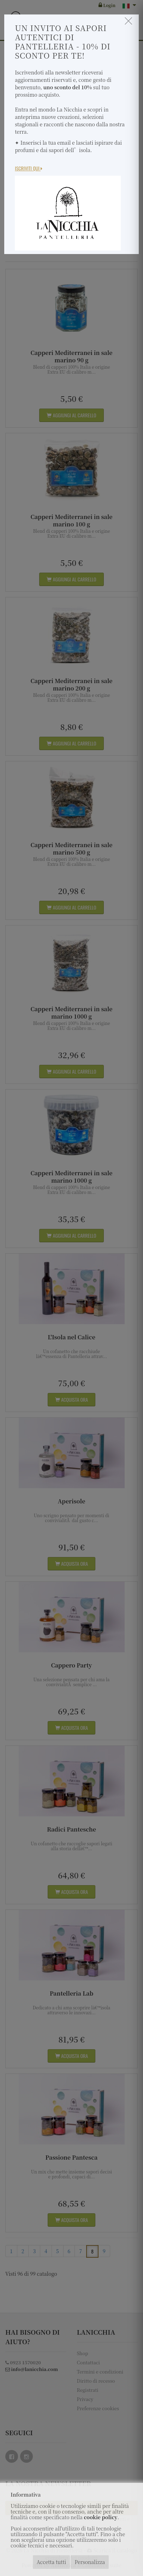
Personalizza (90, 2561)
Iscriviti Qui (28, 168)
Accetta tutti (51, 2561)
